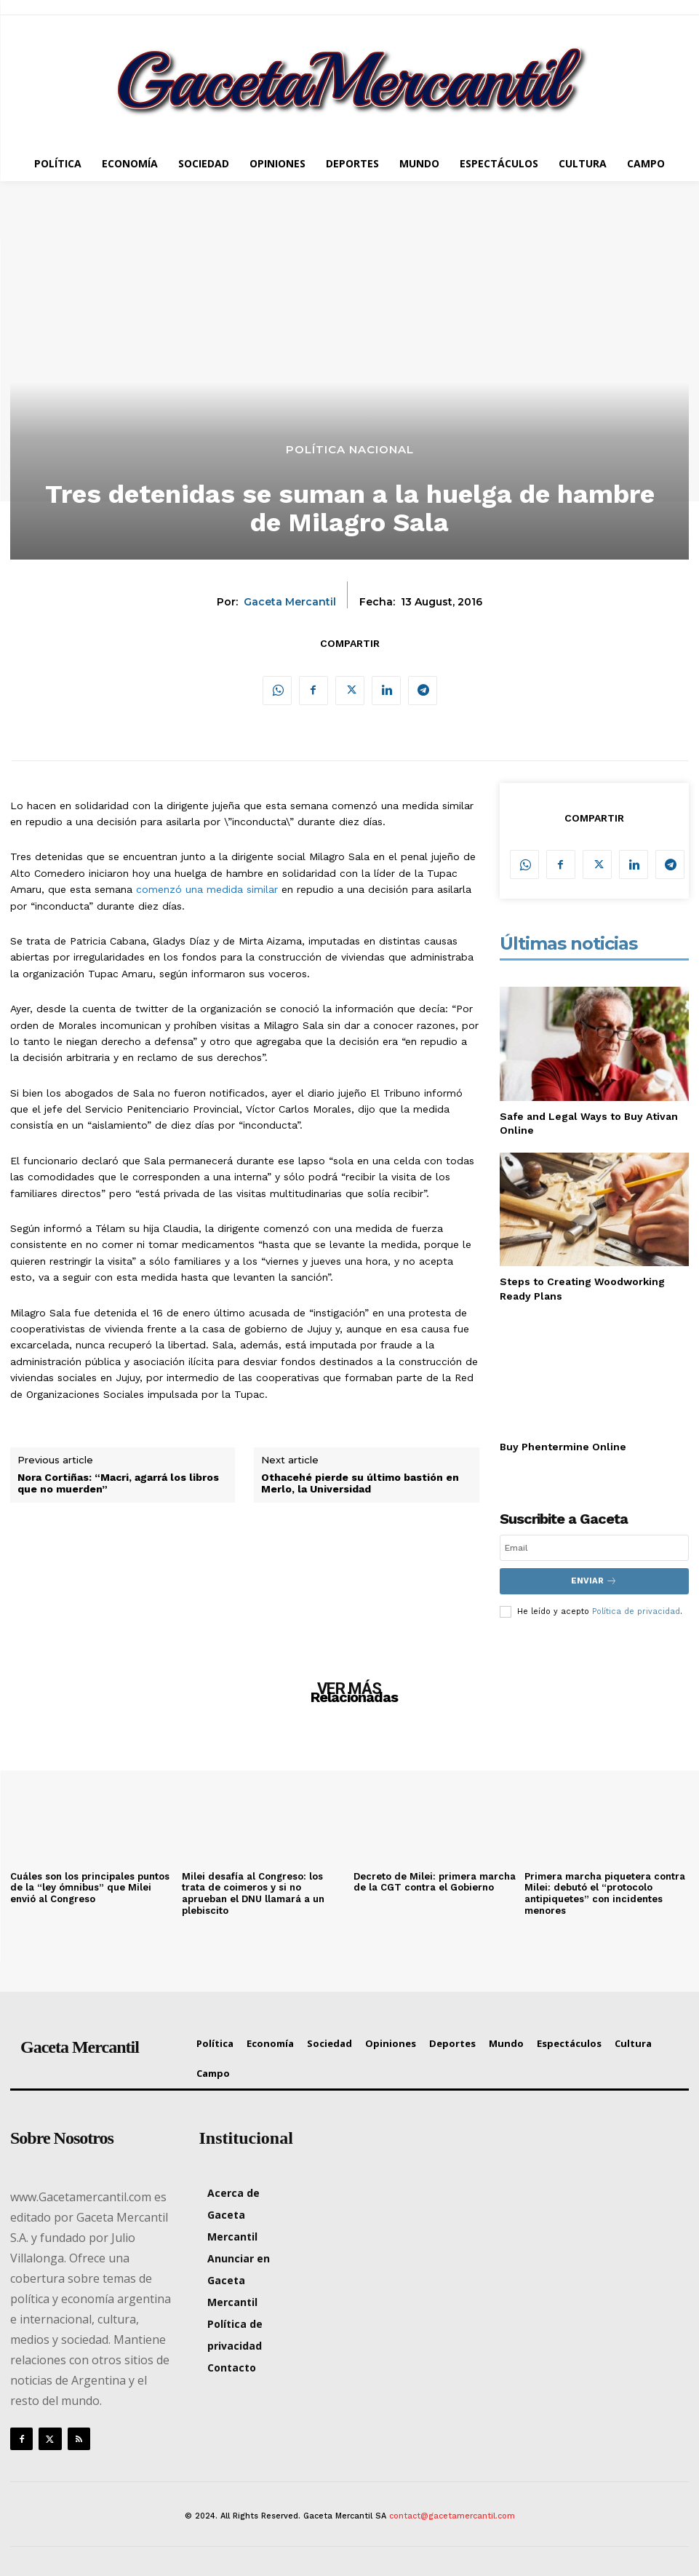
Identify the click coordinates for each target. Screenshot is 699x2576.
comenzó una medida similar (207, 889)
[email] (594, 1548)
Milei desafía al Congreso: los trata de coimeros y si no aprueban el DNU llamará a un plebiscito (253, 1892)
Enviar (594, 1580)
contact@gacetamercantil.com (452, 2514)
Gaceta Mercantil (290, 602)
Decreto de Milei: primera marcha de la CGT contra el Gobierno (435, 1881)
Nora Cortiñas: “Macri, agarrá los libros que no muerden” (118, 1483)
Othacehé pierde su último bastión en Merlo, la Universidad (360, 1483)
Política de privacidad (636, 1610)
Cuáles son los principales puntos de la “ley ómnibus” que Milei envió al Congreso (89, 1887)
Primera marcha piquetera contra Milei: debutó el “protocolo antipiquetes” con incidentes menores (604, 1892)
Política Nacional (350, 449)
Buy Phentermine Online (563, 1446)
